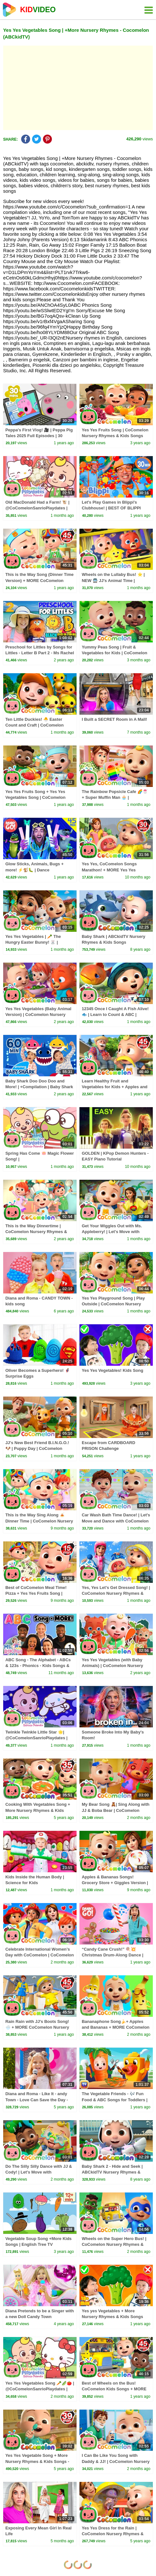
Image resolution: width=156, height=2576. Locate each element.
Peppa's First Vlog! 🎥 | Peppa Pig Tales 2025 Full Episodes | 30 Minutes (39, 436)
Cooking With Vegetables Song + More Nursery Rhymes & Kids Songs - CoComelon (37, 1810)
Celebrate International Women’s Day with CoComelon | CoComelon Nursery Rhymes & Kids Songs (39, 1955)
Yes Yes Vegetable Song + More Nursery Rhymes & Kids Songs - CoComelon (37, 2461)
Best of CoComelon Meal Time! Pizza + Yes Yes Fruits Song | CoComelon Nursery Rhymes (36, 1593)
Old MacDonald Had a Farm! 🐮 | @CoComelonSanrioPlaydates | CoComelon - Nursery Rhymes (37, 508)
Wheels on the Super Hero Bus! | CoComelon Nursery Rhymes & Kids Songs (114, 2244)
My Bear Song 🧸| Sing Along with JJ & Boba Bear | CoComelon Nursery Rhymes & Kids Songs (115, 1810)
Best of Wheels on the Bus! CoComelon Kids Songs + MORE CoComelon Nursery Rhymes (114, 2389)
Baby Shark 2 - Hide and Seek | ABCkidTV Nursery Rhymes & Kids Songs (112, 2172)
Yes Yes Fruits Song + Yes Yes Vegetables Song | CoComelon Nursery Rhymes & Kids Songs (36, 797)
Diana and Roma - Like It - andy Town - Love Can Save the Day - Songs (36, 2099)
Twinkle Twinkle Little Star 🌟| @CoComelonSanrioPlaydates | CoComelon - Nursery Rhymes (36, 1738)
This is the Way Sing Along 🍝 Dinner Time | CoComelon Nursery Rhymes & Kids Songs (39, 1521)
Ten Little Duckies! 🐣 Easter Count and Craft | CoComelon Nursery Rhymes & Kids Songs (36, 725)
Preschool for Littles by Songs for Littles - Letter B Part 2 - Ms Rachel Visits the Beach (39, 653)
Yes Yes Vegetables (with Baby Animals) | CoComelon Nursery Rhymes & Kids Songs (112, 1665)
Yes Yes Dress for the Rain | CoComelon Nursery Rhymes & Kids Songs (113, 2534)
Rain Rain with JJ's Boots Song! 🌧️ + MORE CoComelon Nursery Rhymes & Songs (37, 2027)
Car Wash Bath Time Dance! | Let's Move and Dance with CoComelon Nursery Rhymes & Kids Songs (116, 1521)
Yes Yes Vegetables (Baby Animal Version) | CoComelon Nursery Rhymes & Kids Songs (38, 1014)
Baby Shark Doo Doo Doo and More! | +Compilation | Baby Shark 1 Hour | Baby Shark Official (39, 1087)
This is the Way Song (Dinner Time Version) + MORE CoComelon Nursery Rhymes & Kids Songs (39, 580)
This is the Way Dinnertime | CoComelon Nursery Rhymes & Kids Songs (36, 1231)
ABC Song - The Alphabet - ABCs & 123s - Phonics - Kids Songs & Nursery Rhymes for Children (38, 1665)
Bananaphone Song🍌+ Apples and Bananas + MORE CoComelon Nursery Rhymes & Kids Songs (115, 2027)
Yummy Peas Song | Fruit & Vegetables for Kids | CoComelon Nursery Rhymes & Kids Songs (114, 653)
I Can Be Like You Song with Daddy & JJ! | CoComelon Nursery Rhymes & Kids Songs (116, 2461)
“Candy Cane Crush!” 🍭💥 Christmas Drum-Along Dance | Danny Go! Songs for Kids (112, 1955)
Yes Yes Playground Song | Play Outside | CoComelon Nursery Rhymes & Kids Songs (113, 1304)
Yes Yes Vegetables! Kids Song (112, 1370)
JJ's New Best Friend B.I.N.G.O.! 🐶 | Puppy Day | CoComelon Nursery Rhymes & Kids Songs (37, 1448)
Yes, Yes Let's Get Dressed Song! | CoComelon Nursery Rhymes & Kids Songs (116, 1593)
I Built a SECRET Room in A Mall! (114, 719)
